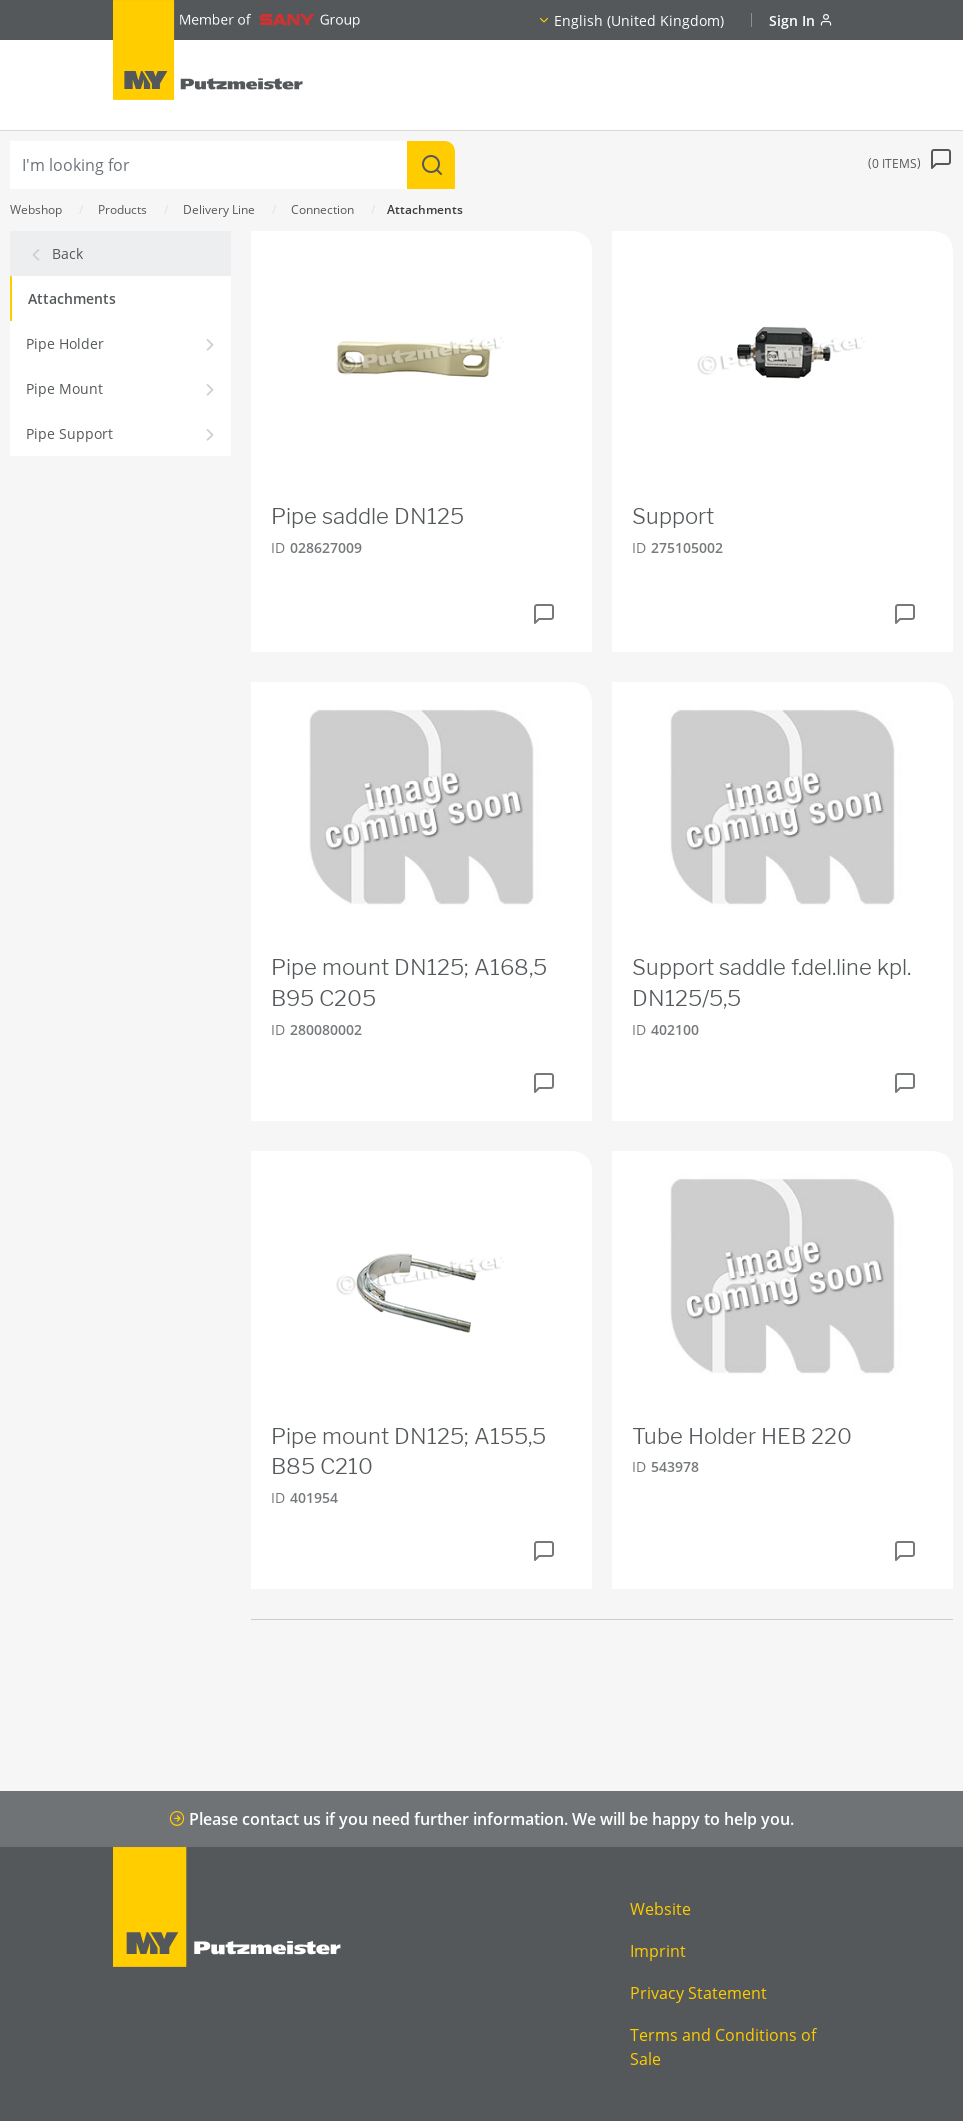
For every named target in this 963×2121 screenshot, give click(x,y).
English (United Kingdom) (639, 20)
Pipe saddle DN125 (367, 516)
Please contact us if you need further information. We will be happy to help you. (481, 1819)
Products (122, 209)
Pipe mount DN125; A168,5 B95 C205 (409, 982)
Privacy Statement (698, 1993)
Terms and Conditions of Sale (723, 2047)
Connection (322, 209)
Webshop (36, 209)
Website (660, 1909)
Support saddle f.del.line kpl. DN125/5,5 (771, 982)
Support (673, 516)
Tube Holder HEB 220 (742, 1436)
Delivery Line (219, 209)
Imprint (658, 1951)
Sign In (801, 20)
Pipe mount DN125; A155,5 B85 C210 (408, 1451)
